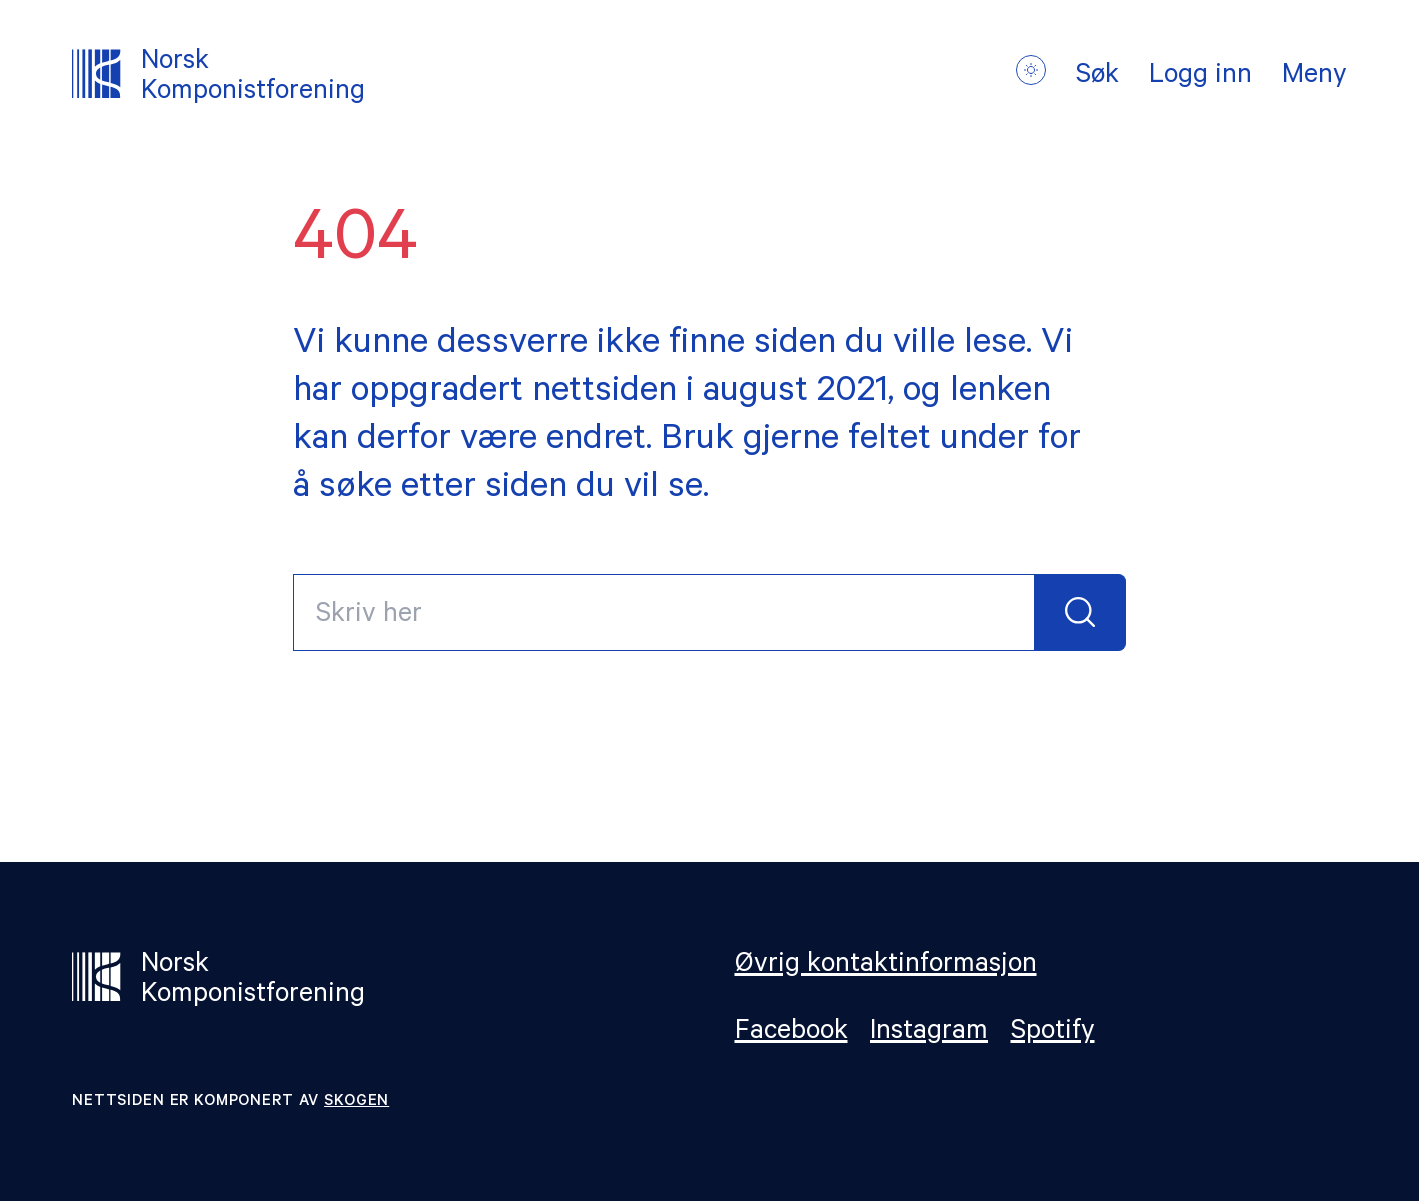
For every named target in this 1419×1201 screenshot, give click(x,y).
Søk (1097, 78)
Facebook (791, 1033)
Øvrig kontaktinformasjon (886, 967)
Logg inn (1200, 78)
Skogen (356, 1102)
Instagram (929, 1033)
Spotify (1053, 1033)
